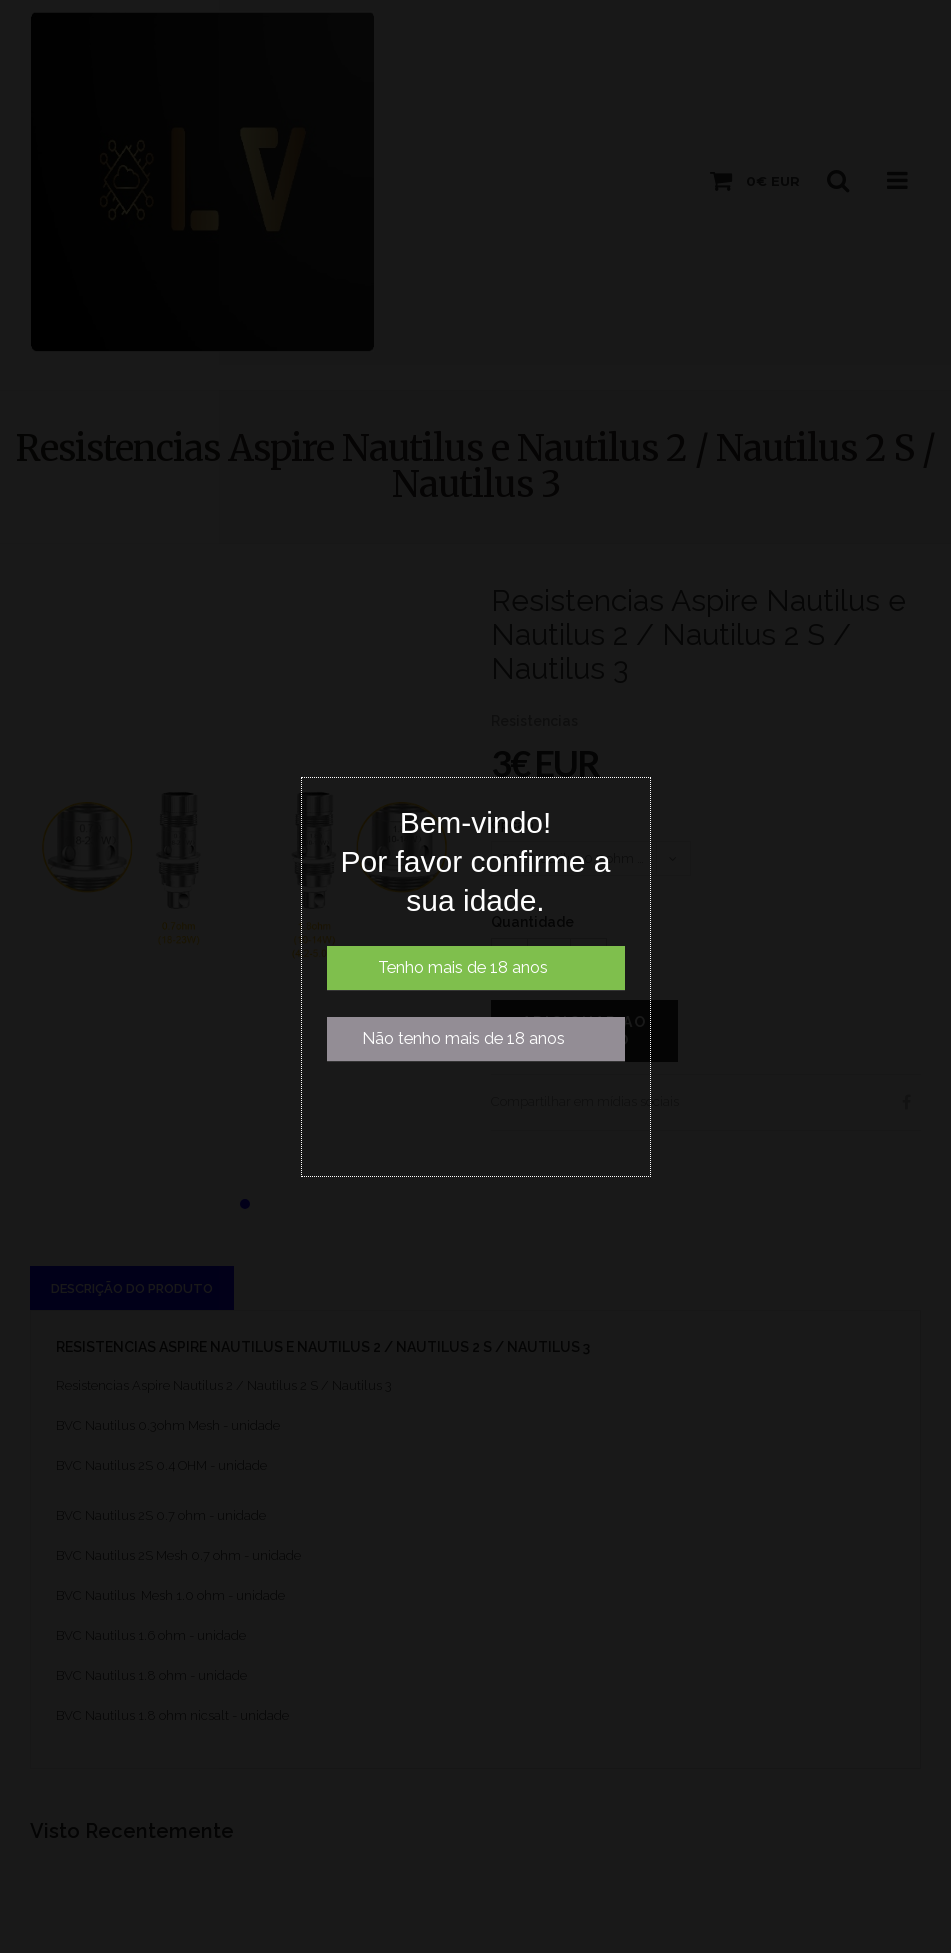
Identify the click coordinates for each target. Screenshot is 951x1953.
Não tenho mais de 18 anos (463, 1038)
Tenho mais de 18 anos (463, 967)
